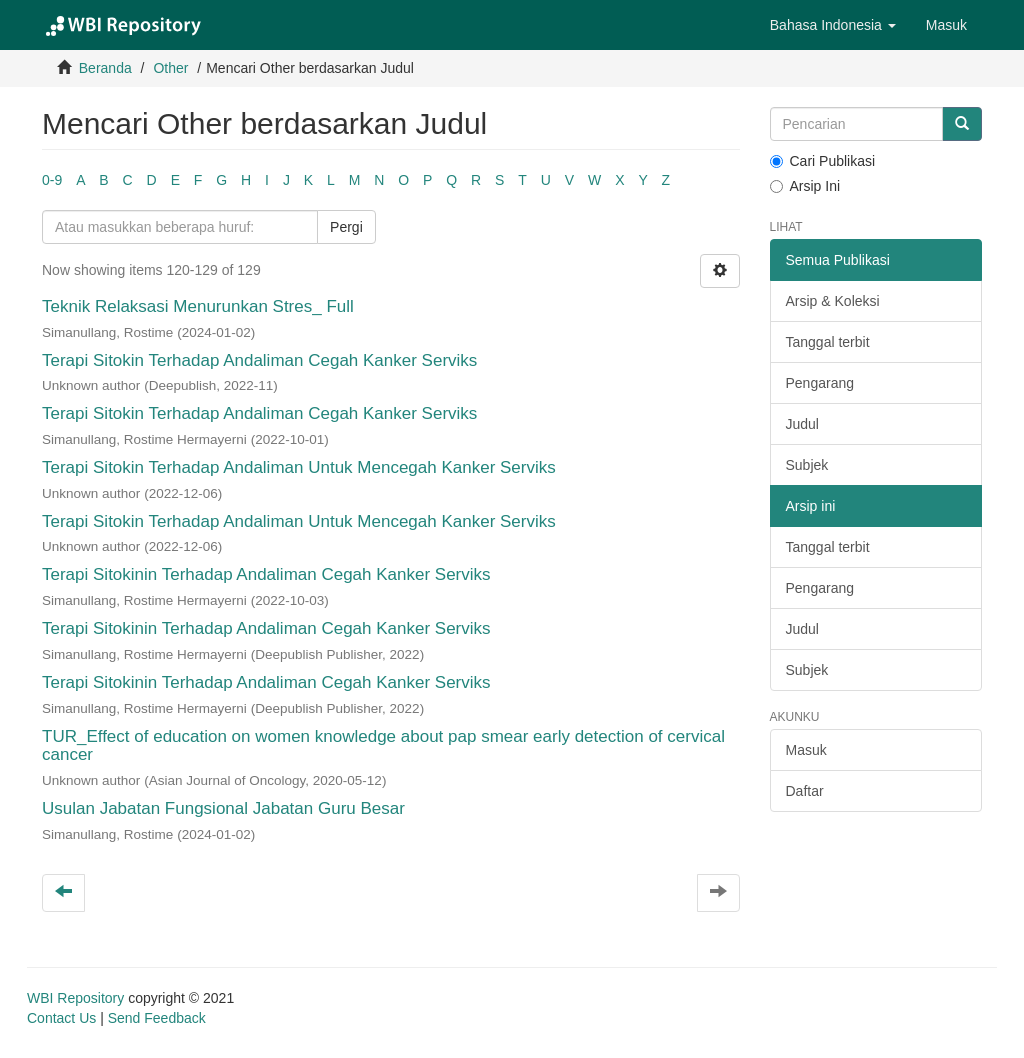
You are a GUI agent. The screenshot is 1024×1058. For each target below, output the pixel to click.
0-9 (52, 180)
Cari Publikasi (823, 161)
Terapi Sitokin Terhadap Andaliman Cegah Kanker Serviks (259, 360)
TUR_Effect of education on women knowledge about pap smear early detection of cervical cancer (383, 746)
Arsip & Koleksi (833, 301)
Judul (802, 424)
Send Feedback (157, 1018)
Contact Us (61, 1018)
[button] (833, 25)
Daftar (805, 791)
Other (170, 68)
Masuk (806, 750)
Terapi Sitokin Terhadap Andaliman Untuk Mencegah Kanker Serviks (299, 467)
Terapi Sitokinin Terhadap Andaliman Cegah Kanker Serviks (266, 574)
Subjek (807, 465)
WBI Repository (75, 998)
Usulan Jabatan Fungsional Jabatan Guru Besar (223, 808)
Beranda (105, 68)
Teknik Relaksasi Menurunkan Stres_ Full (198, 306)
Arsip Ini (805, 186)
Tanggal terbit (828, 342)
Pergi (346, 227)
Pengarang (820, 383)
